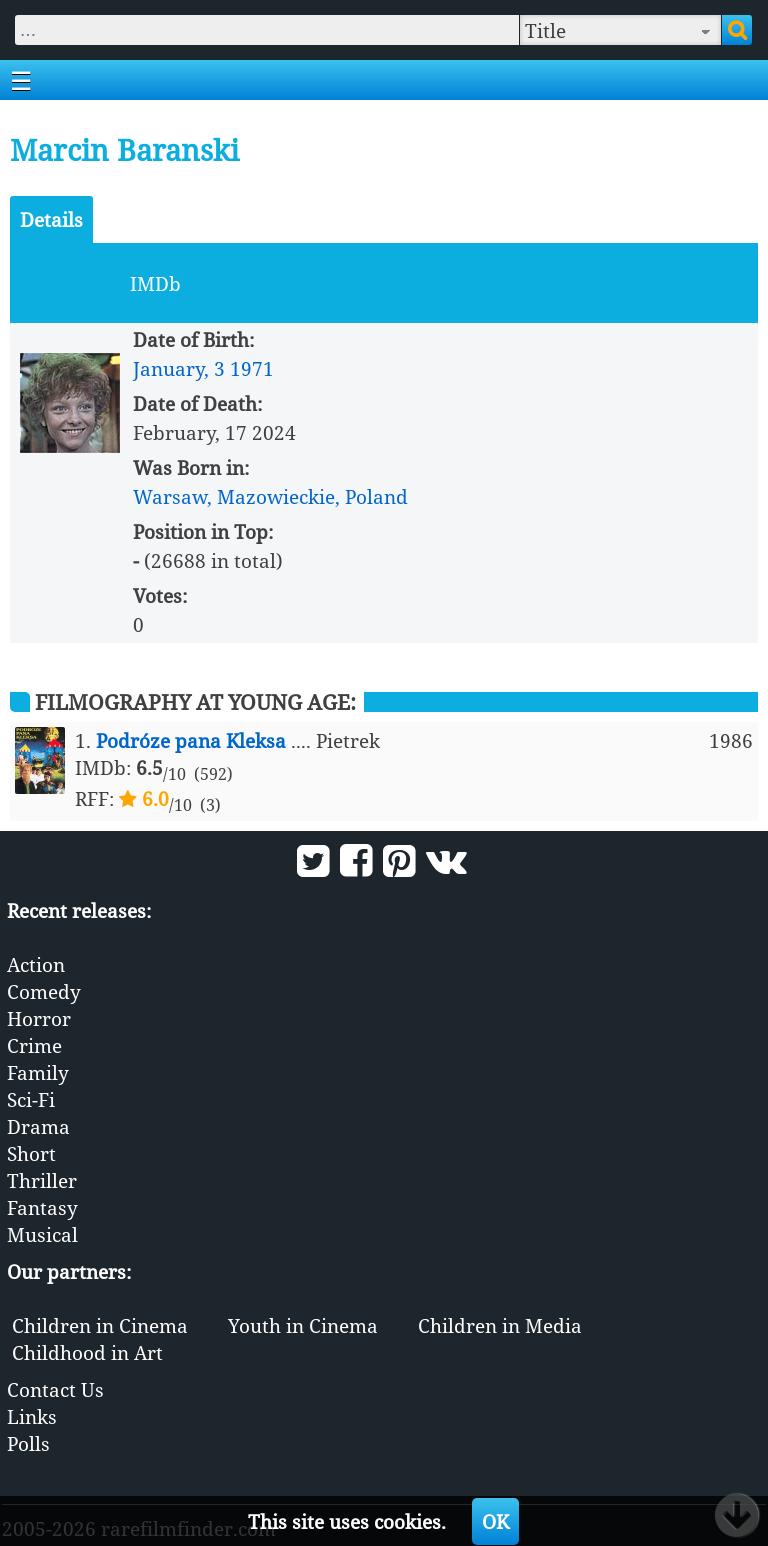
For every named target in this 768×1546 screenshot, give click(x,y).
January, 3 (179, 368)
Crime (34, 1045)
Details (51, 219)
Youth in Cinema (303, 1325)
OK (495, 1521)
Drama (38, 1126)
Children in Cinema (100, 1325)
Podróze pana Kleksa (191, 740)
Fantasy (42, 1207)
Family (38, 1072)
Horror (39, 1018)
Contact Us (55, 1389)
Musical (42, 1234)
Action (36, 964)
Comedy (44, 991)
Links (32, 1416)
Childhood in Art (87, 1352)
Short (31, 1153)
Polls (28, 1443)
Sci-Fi (31, 1099)
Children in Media (500, 1325)
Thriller (42, 1180)
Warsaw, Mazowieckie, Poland (270, 496)
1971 (252, 368)
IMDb (155, 283)
